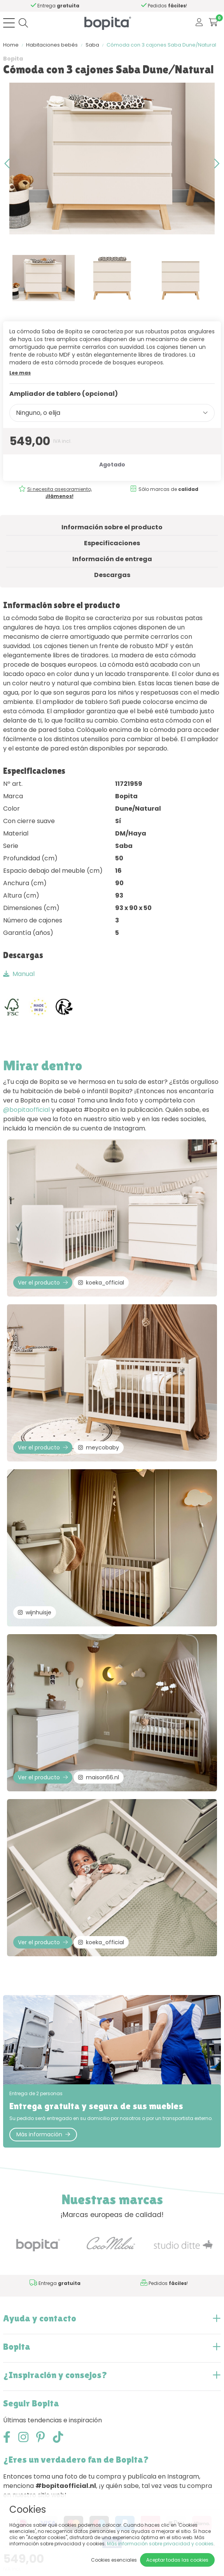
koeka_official (101, 1282)
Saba (92, 45)
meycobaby (98, 1447)
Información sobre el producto (112, 527)
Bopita (13, 58)
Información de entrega (112, 559)
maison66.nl (98, 1777)
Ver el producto (43, 1282)
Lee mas (20, 372)
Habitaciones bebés (52, 45)
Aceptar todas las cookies (177, 2560)
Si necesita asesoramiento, (59, 492)
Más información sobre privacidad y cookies (160, 2543)
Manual (19, 973)
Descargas (112, 574)
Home (11, 45)
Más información (43, 2134)
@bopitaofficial (26, 1109)
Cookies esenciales (114, 2560)
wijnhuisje (34, 1612)
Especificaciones (112, 543)
